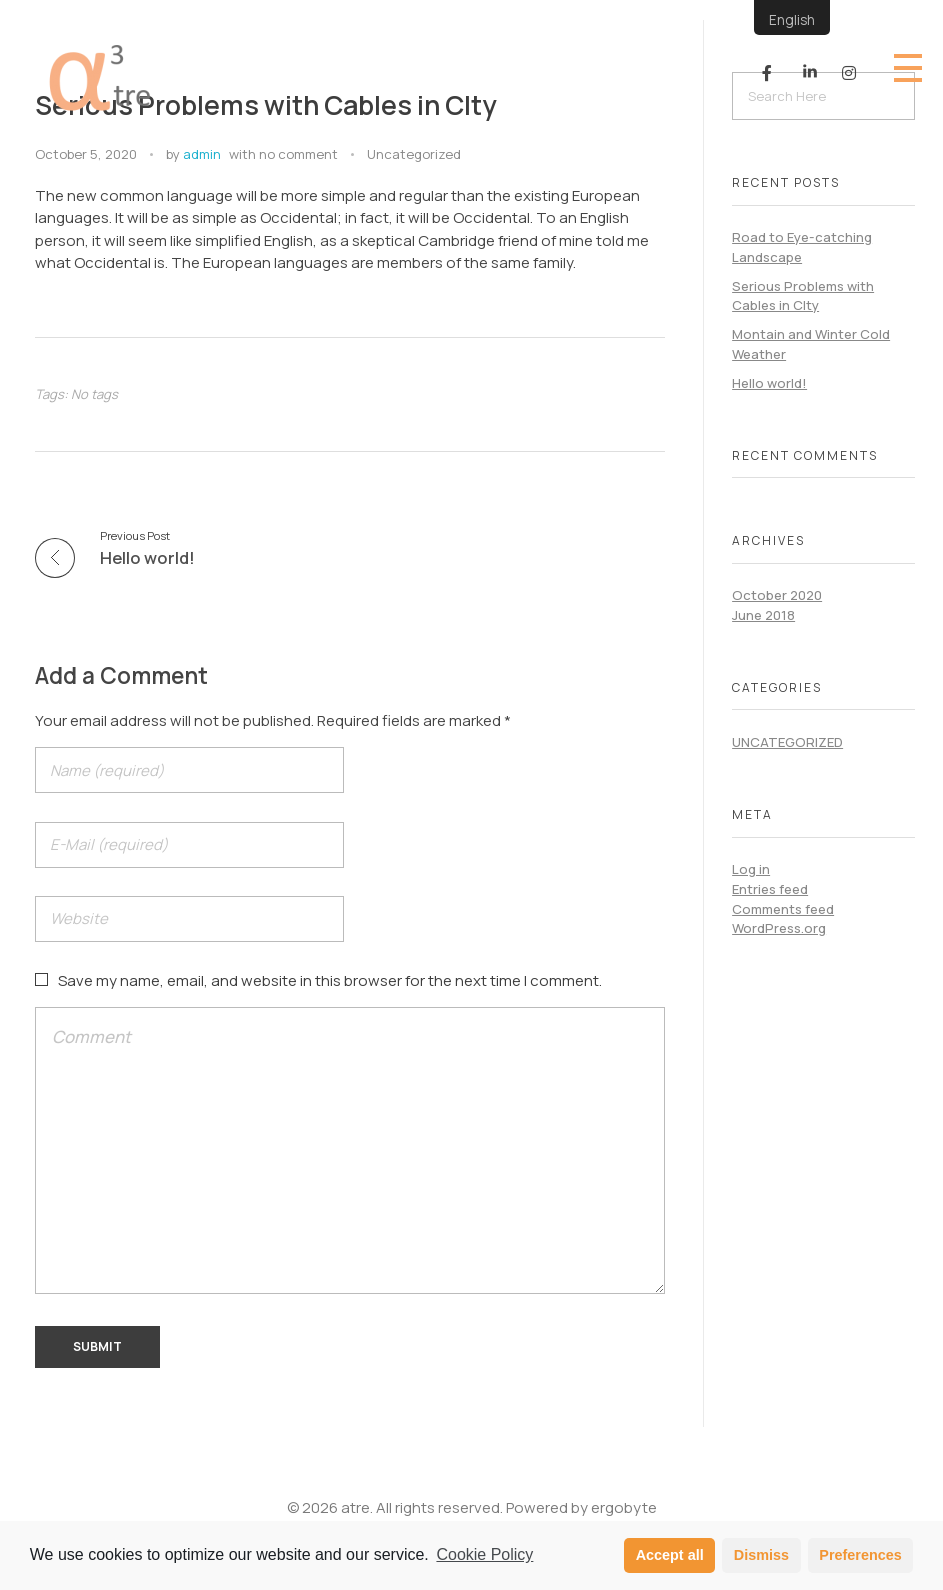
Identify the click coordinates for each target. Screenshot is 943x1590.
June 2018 (763, 615)
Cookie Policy (484, 1554)
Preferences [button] (860, 1555)
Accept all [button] (670, 1555)
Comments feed (783, 909)
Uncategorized (414, 154)
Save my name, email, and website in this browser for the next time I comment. (330, 980)
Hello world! (769, 383)
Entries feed (770, 889)
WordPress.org (779, 928)
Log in (751, 869)
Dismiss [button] (761, 1555)
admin (202, 154)
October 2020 (777, 595)
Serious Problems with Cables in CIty (803, 296)
